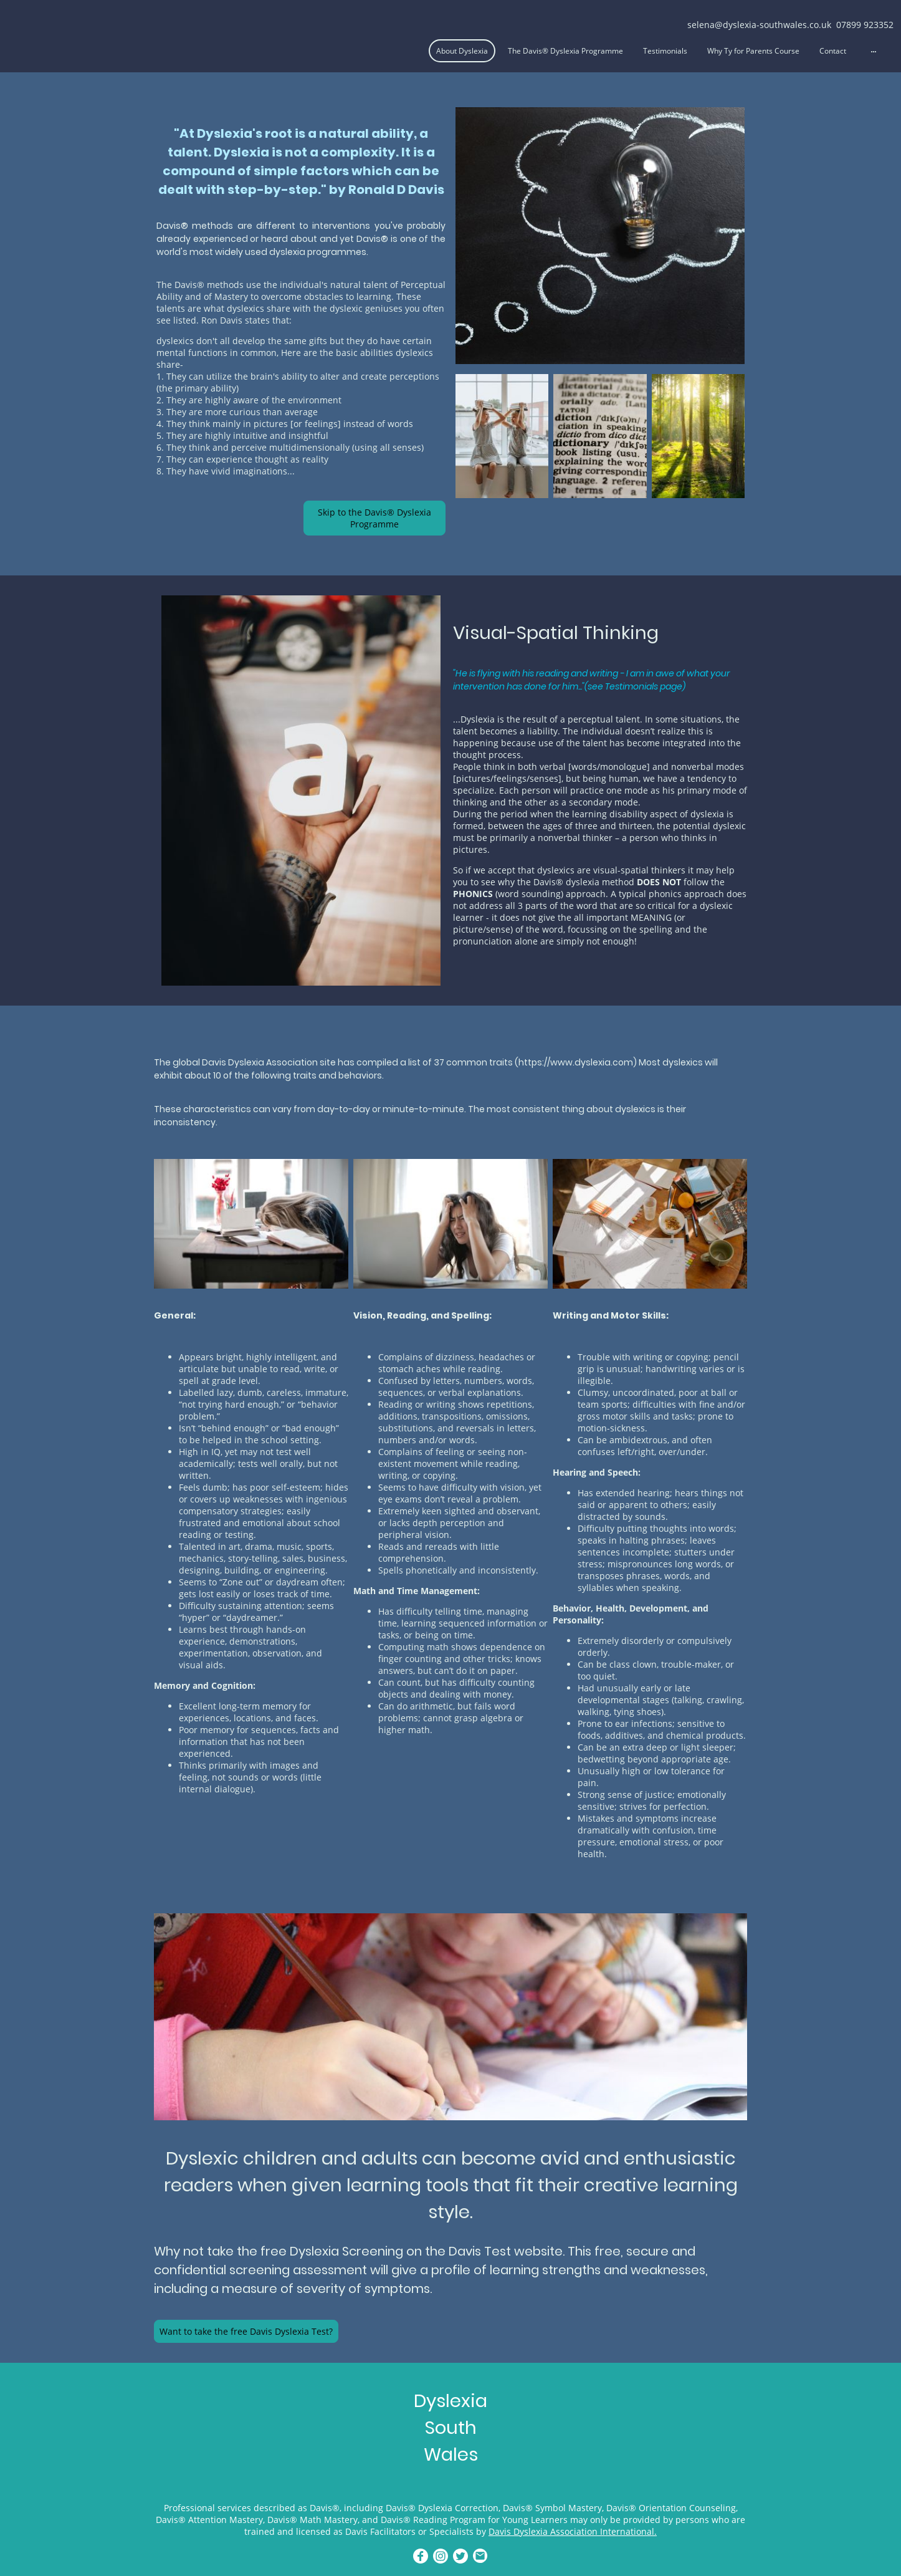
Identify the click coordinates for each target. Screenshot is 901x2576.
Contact (832, 51)
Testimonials (665, 51)
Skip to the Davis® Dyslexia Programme (374, 518)
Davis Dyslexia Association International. (573, 2531)
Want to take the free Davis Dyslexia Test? (246, 2331)
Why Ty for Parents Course (753, 51)
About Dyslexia (462, 51)
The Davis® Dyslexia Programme (565, 51)
